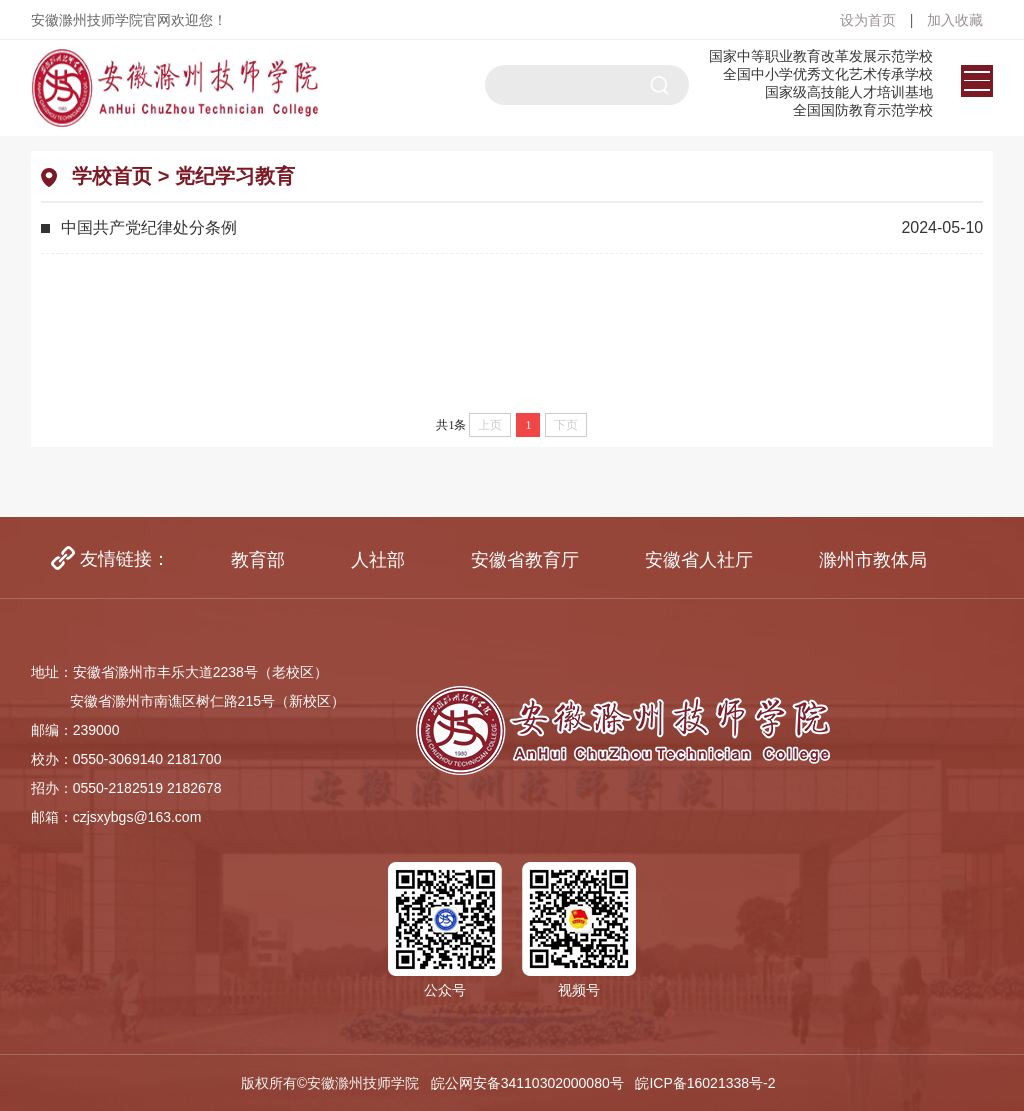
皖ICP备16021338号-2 (709, 1083)
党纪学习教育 (235, 176)
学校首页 (112, 176)
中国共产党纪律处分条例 (149, 227)
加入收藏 (955, 20)
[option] (258, 560)
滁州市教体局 (873, 560)
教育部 (258, 560)
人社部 (378, 560)
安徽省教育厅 (525, 560)
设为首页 (870, 20)
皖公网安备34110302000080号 (527, 1083)
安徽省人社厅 (699, 560)
